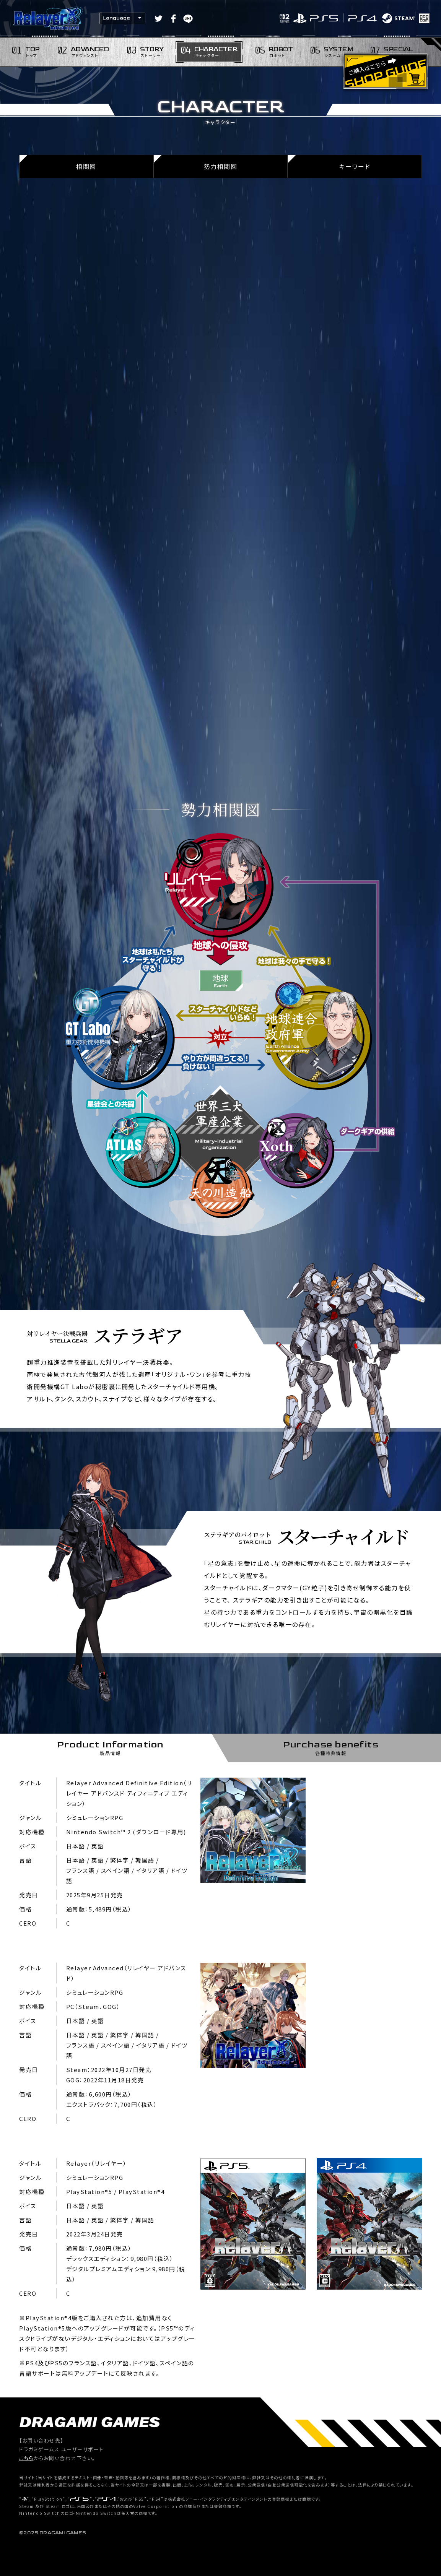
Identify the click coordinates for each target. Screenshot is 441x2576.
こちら (26, 2458)
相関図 (86, 166)
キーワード (355, 166)
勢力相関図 (221, 166)
